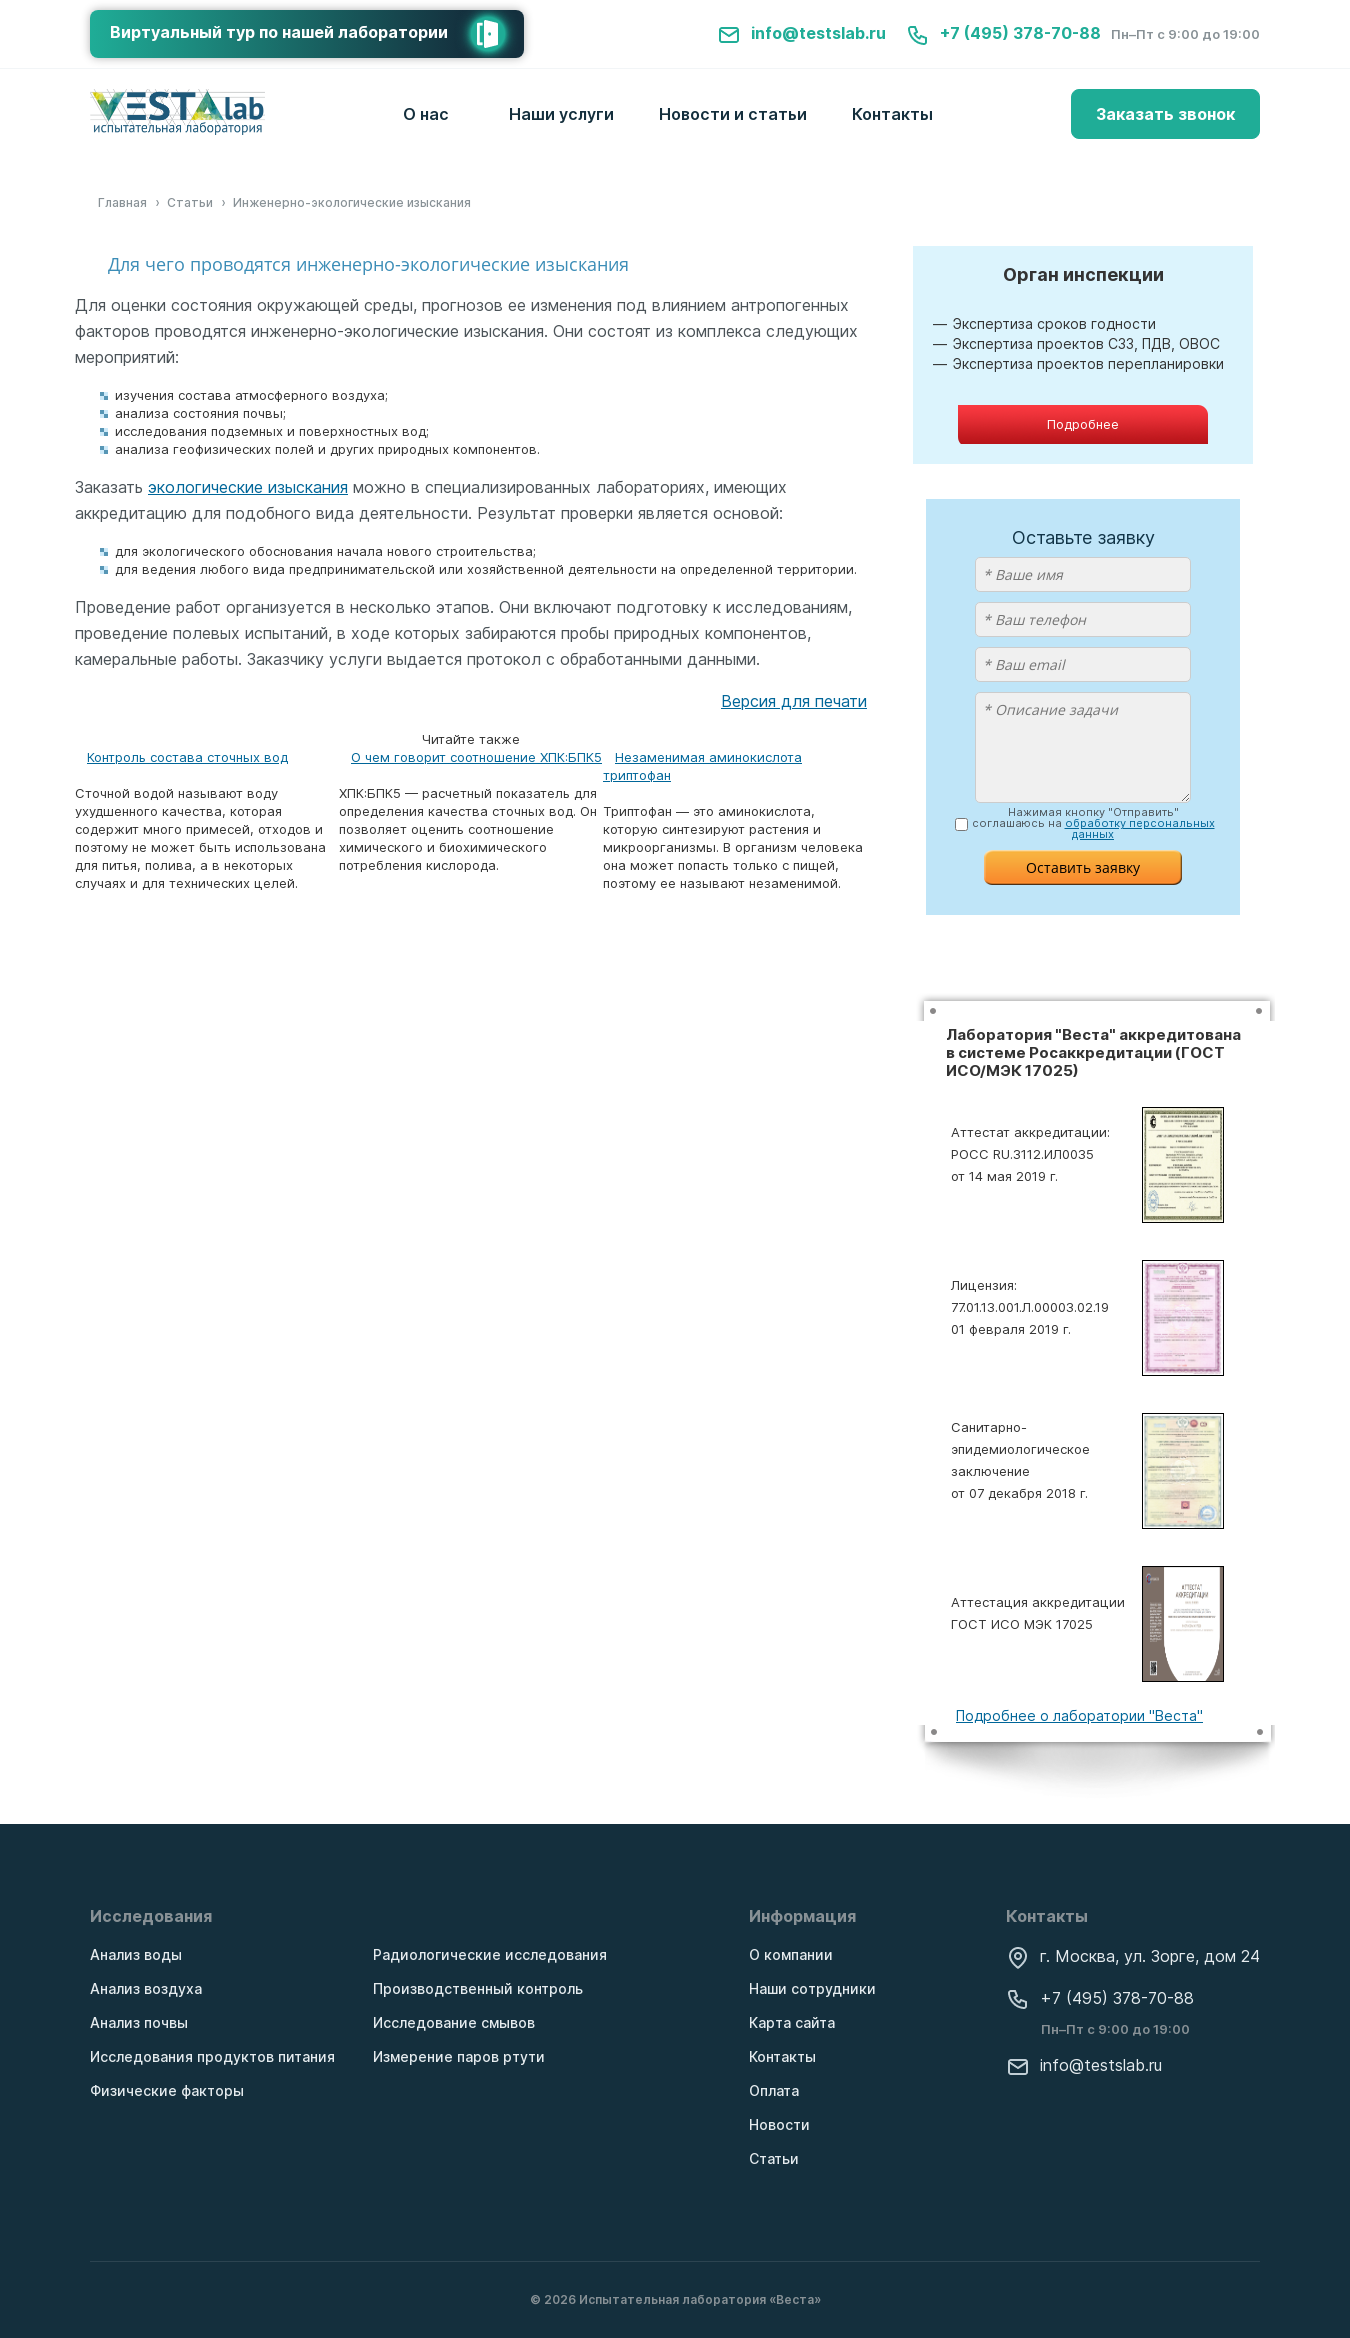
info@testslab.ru (801, 33)
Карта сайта (792, 2022)
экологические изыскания (248, 487)
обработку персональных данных (1140, 828)
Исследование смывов (454, 2022)
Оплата (774, 2090)
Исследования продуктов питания (212, 2056)
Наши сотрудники (812, 1988)
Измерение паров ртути (459, 2056)
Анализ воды (136, 1954)
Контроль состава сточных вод (187, 757)
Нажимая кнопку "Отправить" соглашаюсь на (1093, 823)
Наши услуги (561, 114)
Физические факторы (167, 2090)
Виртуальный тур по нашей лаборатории (317, 34)
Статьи (774, 2158)
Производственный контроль (478, 1988)
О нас (426, 114)
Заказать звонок (1165, 114)
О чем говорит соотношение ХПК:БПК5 (476, 757)
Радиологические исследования (490, 1954)
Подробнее (1083, 424)
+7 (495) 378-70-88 (1003, 33)
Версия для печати (794, 701)
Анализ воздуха (146, 1988)
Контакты (892, 114)
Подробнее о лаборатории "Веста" (1079, 1715)
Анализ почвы (139, 2022)
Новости (779, 2124)
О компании (791, 1954)
